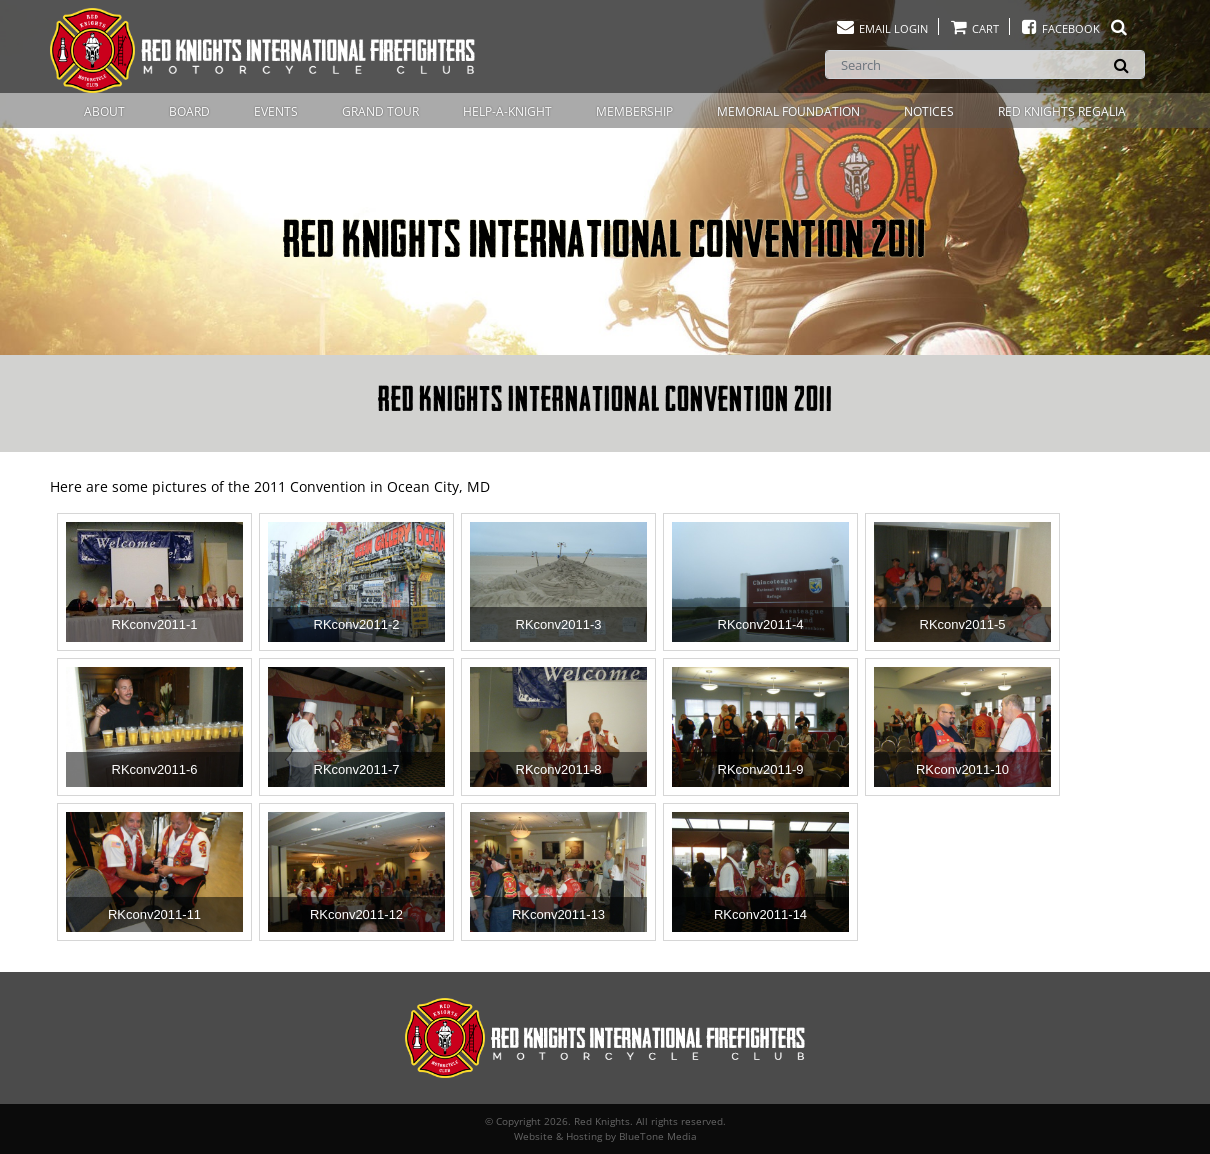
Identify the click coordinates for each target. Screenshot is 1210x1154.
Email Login (881, 28)
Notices (929, 111)
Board (189, 111)
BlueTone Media (658, 1136)
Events (276, 111)
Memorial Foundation (788, 111)
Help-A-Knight (507, 111)
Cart (974, 28)
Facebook (1074, 28)
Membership (634, 111)
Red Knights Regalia (1062, 111)
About (104, 111)
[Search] (985, 64)
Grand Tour (380, 111)
